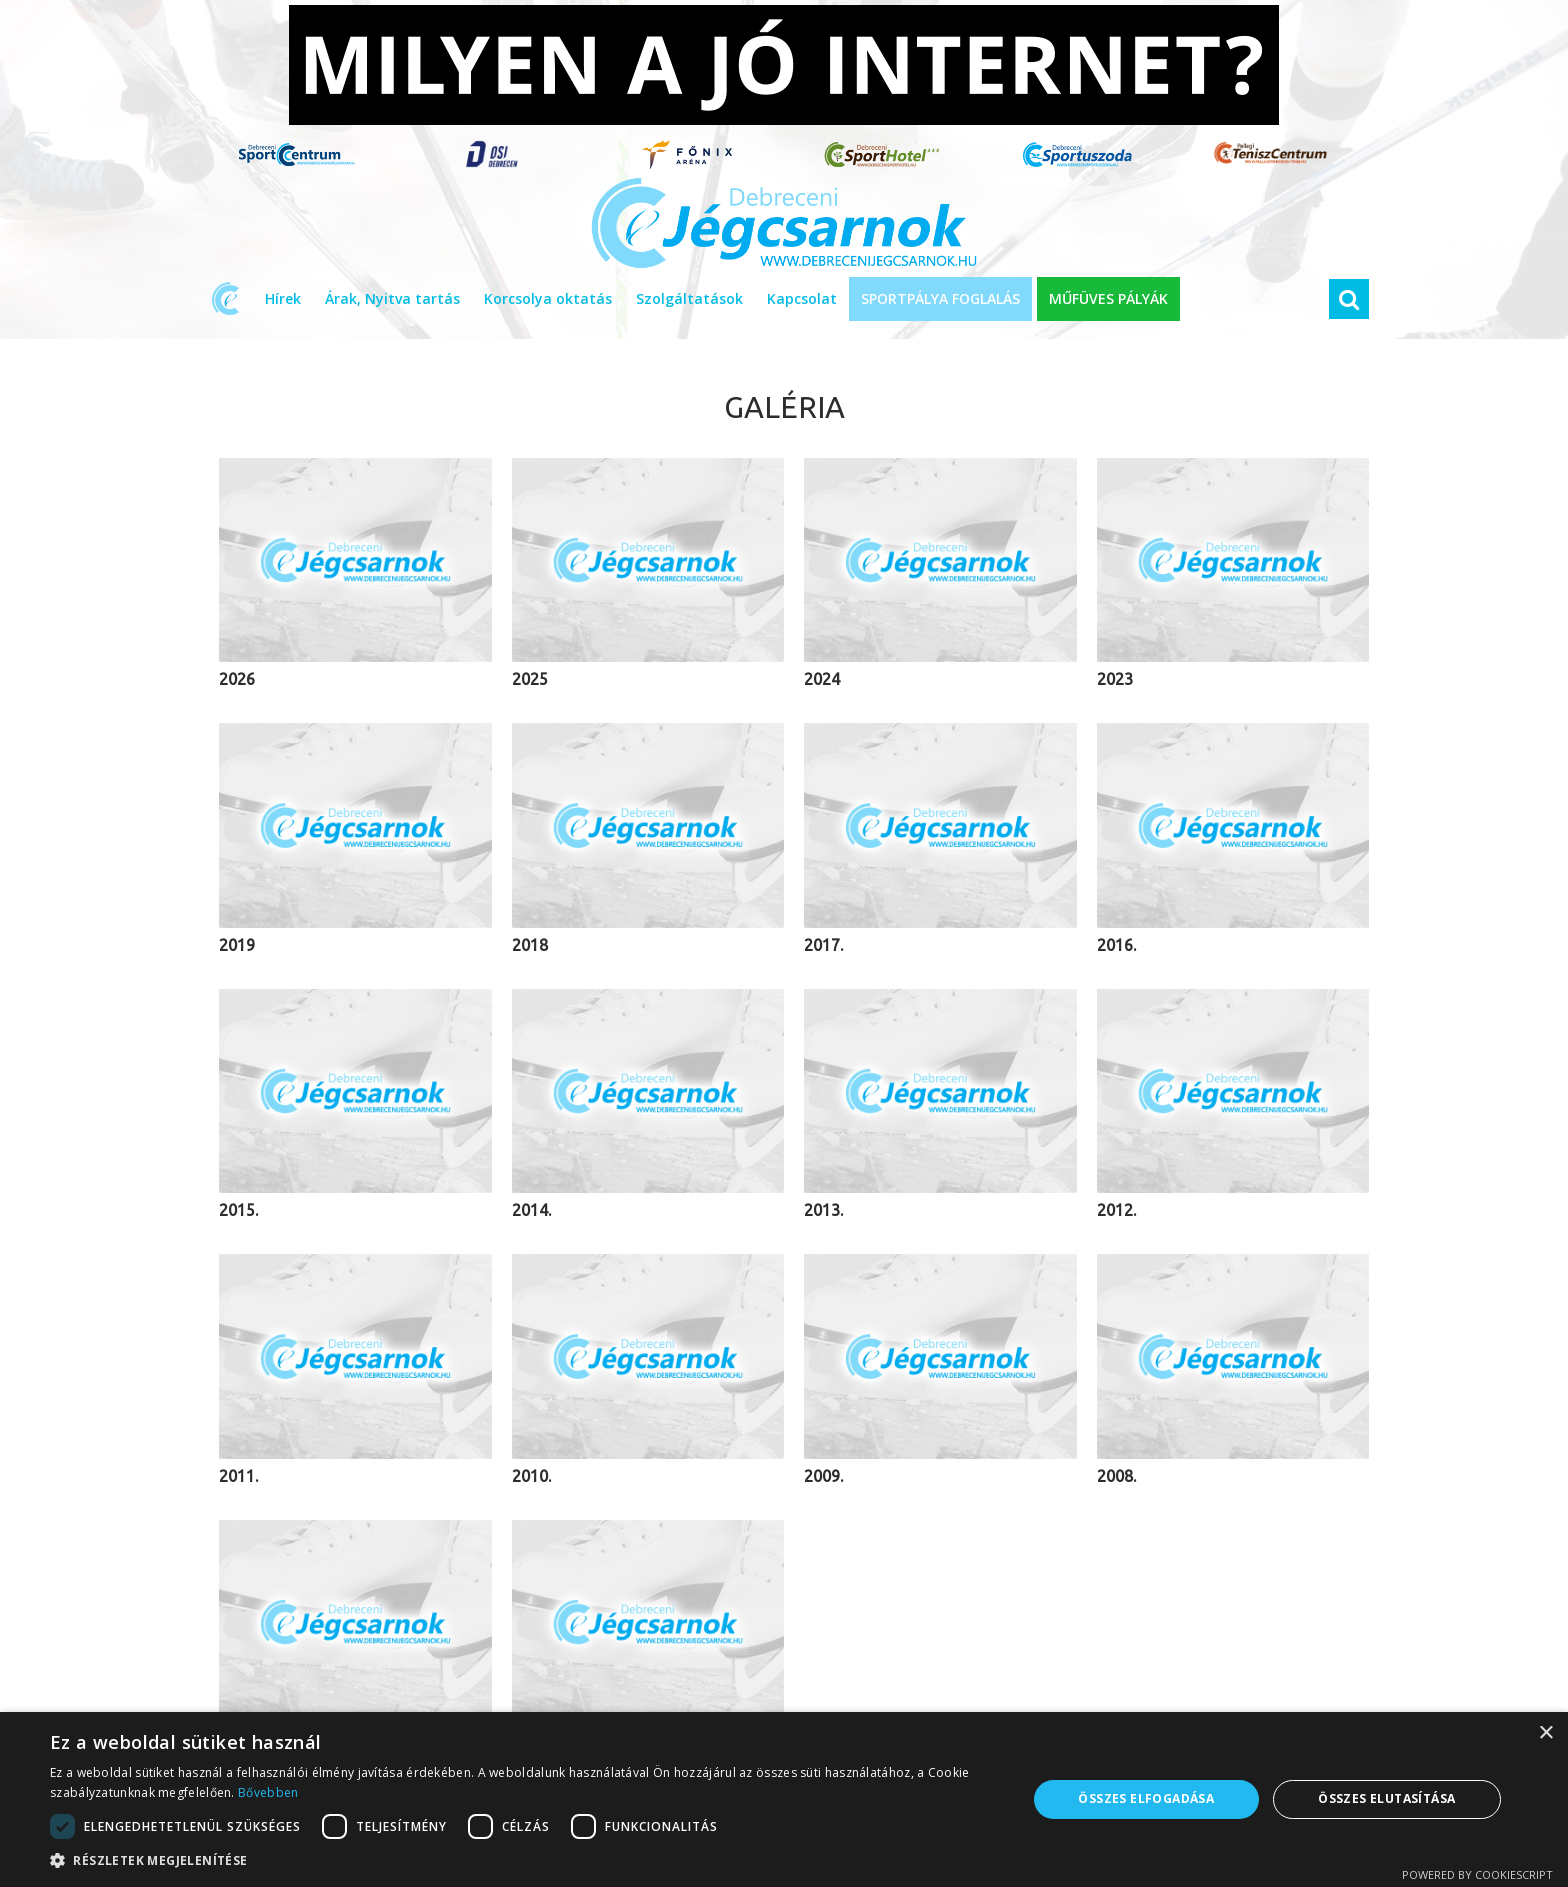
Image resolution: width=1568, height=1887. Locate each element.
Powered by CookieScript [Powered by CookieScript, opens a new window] (1477, 1874)
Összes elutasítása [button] (1386, 1798)
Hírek (283, 298)
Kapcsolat (802, 298)
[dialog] (784, 1799)
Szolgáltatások (689, 298)
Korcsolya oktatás (548, 298)
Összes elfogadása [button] (1146, 1798)
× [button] (1545, 1733)
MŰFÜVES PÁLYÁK (1108, 298)
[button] (524, 1861)
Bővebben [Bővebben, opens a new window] (268, 1792)
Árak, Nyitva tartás (392, 298)
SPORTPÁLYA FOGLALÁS (940, 298)
